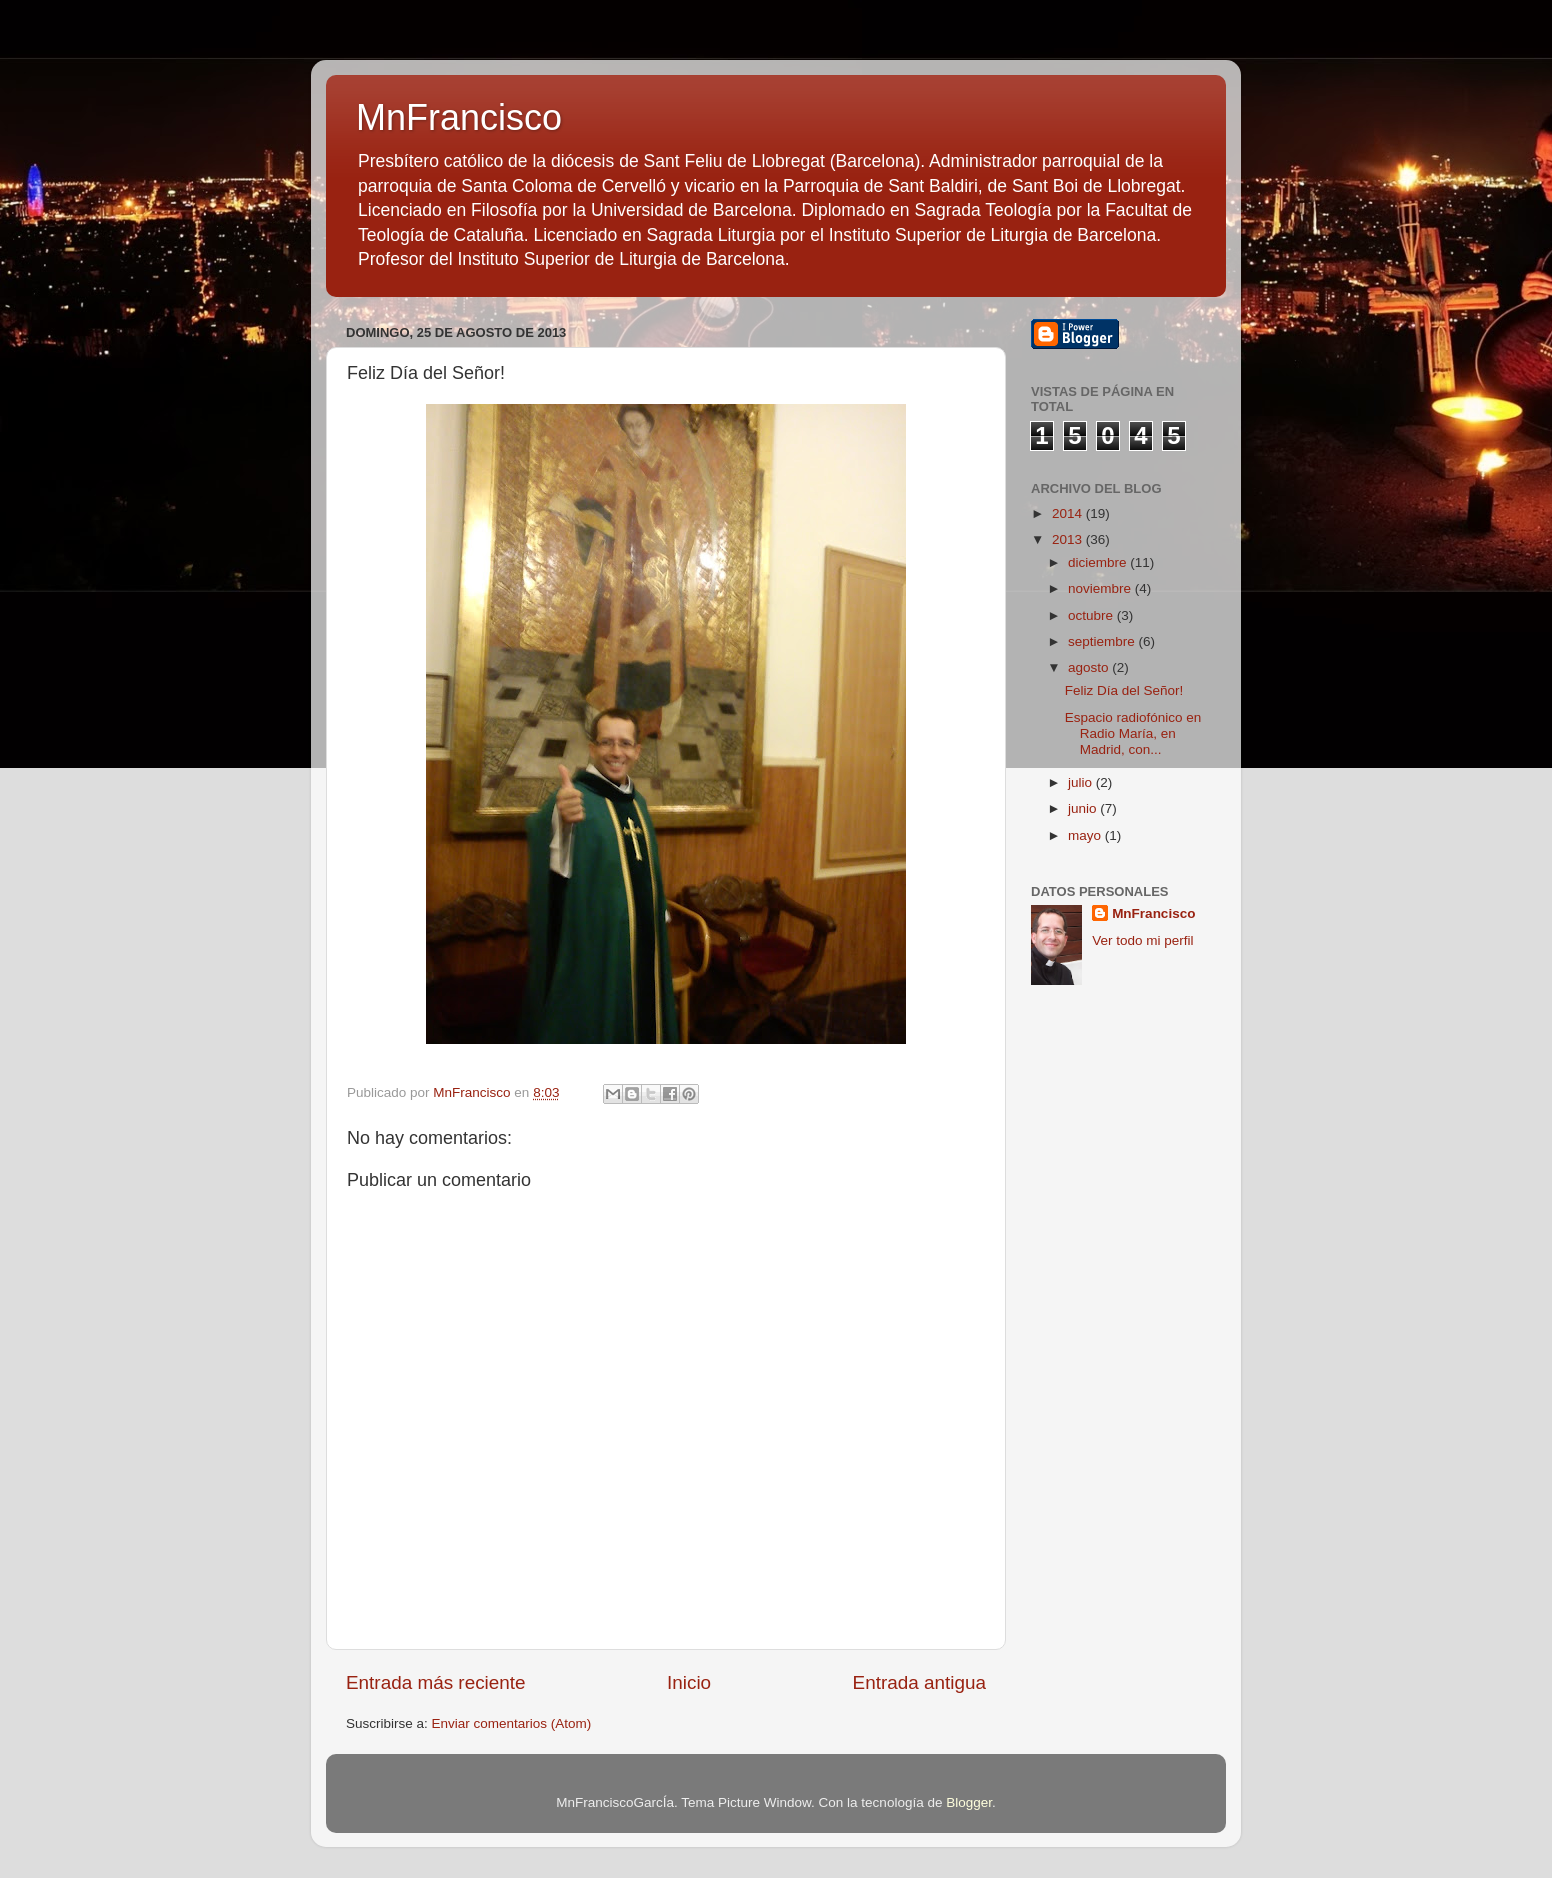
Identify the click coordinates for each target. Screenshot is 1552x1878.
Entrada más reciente (436, 1682)
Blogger (969, 1802)
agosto (1090, 667)
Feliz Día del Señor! (1124, 690)
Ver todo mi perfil (1142, 940)
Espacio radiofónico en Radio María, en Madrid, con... (1133, 733)
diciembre (1099, 562)
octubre (1092, 615)
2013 (1069, 539)
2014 (1069, 513)
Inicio (689, 1682)
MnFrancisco (459, 117)
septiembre (1103, 641)
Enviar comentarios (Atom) (512, 1723)
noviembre (1101, 588)
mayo (1086, 835)
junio (1084, 808)
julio (1082, 782)
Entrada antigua (919, 1682)
